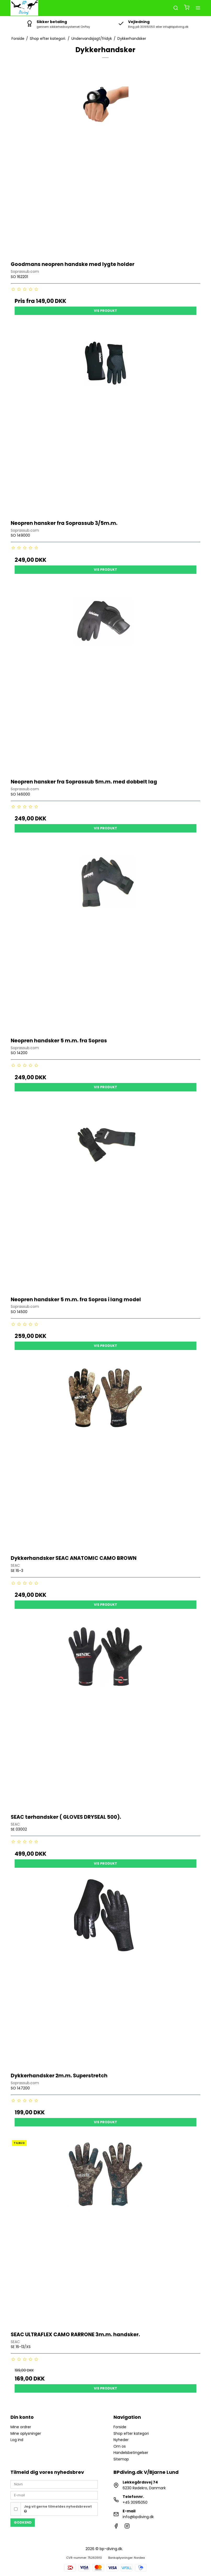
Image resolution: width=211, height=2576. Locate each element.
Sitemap (121, 2459)
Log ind (16, 2439)
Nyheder (121, 2439)
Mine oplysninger (25, 2433)
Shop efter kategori (131, 2433)
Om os (119, 2446)
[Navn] (54, 2484)
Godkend (23, 2522)
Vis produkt (105, 310)
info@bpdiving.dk (138, 2516)
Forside (119, 2427)
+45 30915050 (135, 2502)
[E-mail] (54, 2495)
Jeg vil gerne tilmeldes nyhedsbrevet (58, 2508)
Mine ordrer (20, 2427)
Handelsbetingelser (130, 2452)
